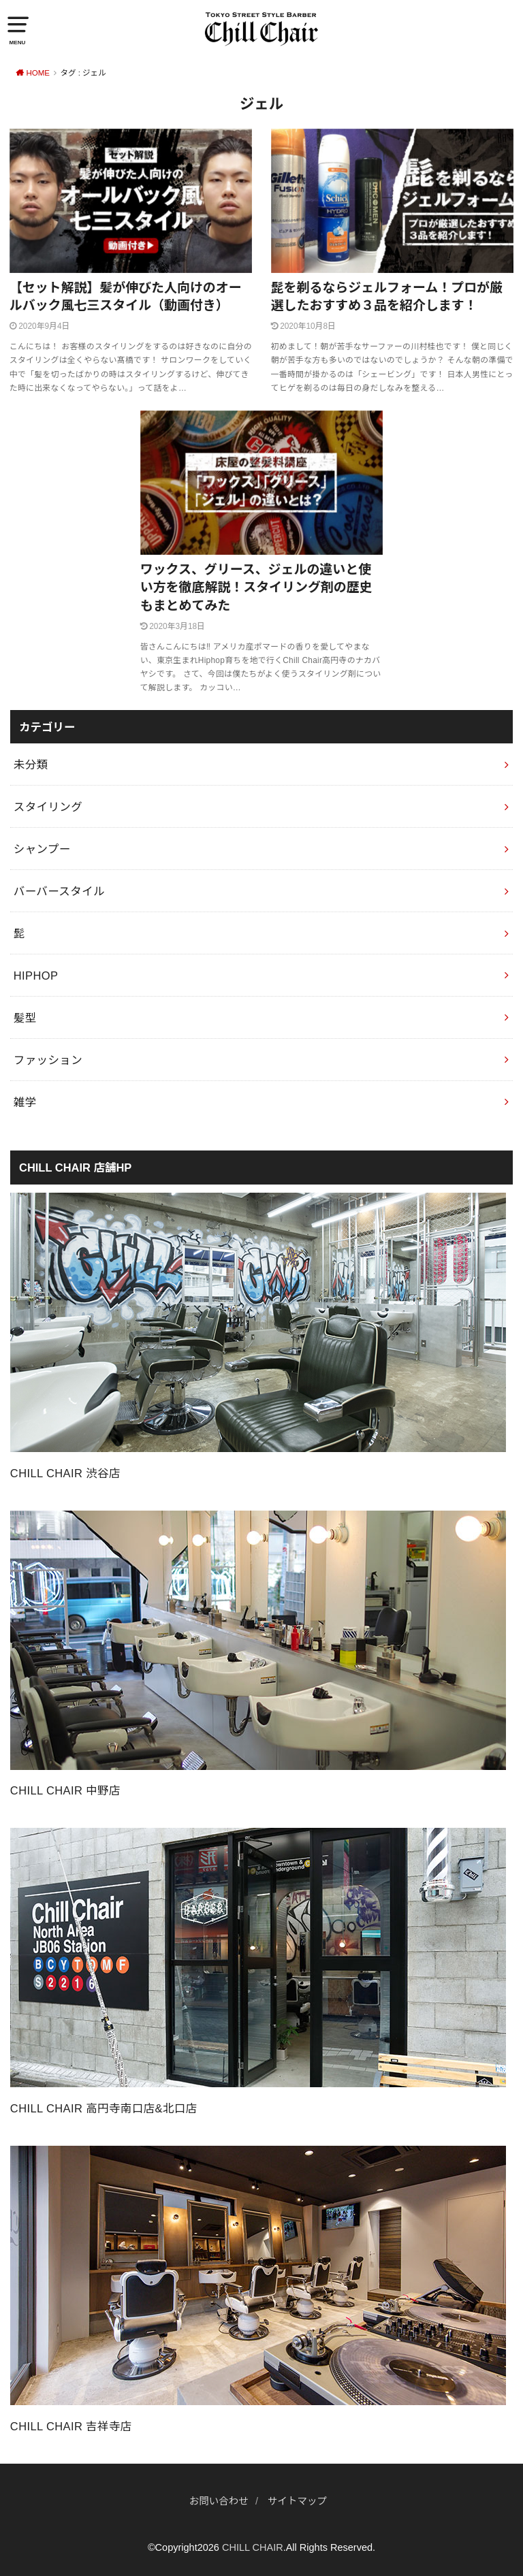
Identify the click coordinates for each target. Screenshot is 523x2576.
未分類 (31, 764)
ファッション (48, 1060)
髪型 (25, 1018)
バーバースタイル (59, 891)
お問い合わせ (219, 2501)
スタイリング (48, 807)
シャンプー (42, 849)
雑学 (25, 1102)
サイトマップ (297, 2501)
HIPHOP (36, 975)
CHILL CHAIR (252, 2547)
